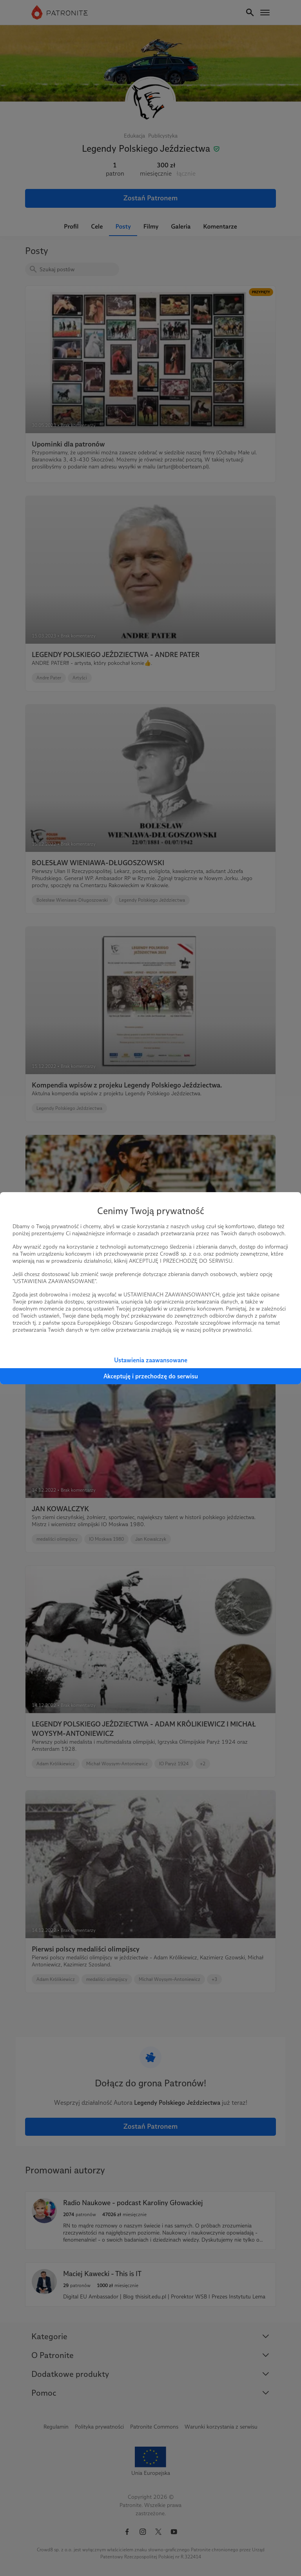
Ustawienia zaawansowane (150, 1360)
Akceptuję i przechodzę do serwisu (150, 1376)
